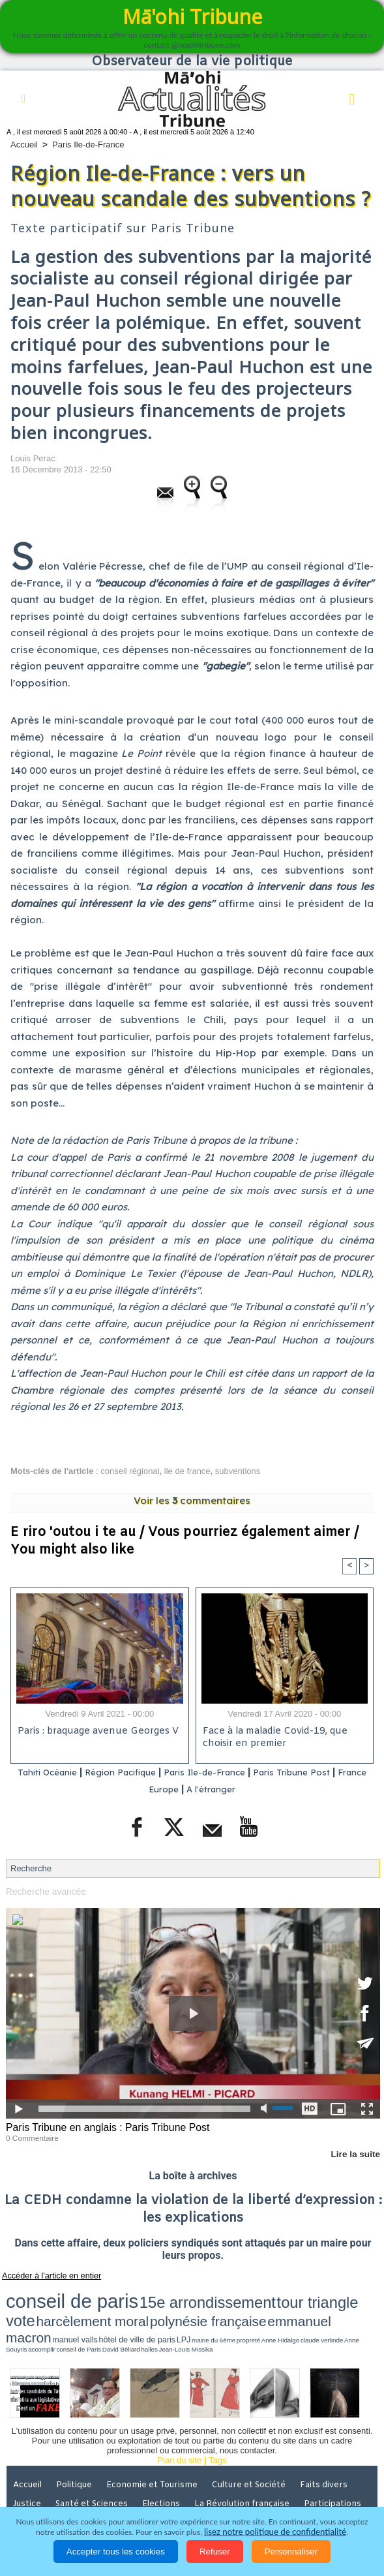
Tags (217, 2422)
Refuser (214, 2551)
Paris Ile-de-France (88, 144)
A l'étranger (231, 1789)
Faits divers (331, 2446)
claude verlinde (280, 2307)
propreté (233, 2307)
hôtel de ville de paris (163, 2307)
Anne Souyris (305, 2307)
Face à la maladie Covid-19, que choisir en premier (273, 1738)
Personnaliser (291, 2551)
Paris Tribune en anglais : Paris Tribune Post (102, 2126)
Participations (338, 2464)
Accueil (24, 144)
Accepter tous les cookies (115, 2551)
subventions (237, 1471)
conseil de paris (46, 2293)
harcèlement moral (278, 2294)
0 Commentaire (30, 2135)
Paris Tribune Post (324, 1772)
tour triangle (198, 2294)
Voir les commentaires (192, 1500)
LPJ (192, 2307)
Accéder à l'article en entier (45, 2273)
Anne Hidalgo (253, 2307)
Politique (78, 2446)
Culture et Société (255, 2446)
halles (24, 2312)
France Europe (160, 1789)
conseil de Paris (349, 2307)
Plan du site (179, 2422)
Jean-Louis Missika (47, 2312)
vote (234, 2294)
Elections (165, 2464)
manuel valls (125, 2307)
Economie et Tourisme (157, 2446)
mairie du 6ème (211, 2307)
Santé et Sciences (94, 2464)
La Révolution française (247, 2464)
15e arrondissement (131, 2294)
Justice (28, 2464)
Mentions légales (47, 2482)
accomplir (326, 2307)
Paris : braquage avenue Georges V (96, 1732)
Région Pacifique (131, 1772)
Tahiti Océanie (46, 1772)
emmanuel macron (75, 2305)
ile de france (187, 1471)
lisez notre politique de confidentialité (275, 2532)
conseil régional (129, 1471)
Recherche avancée (43, 1890)
